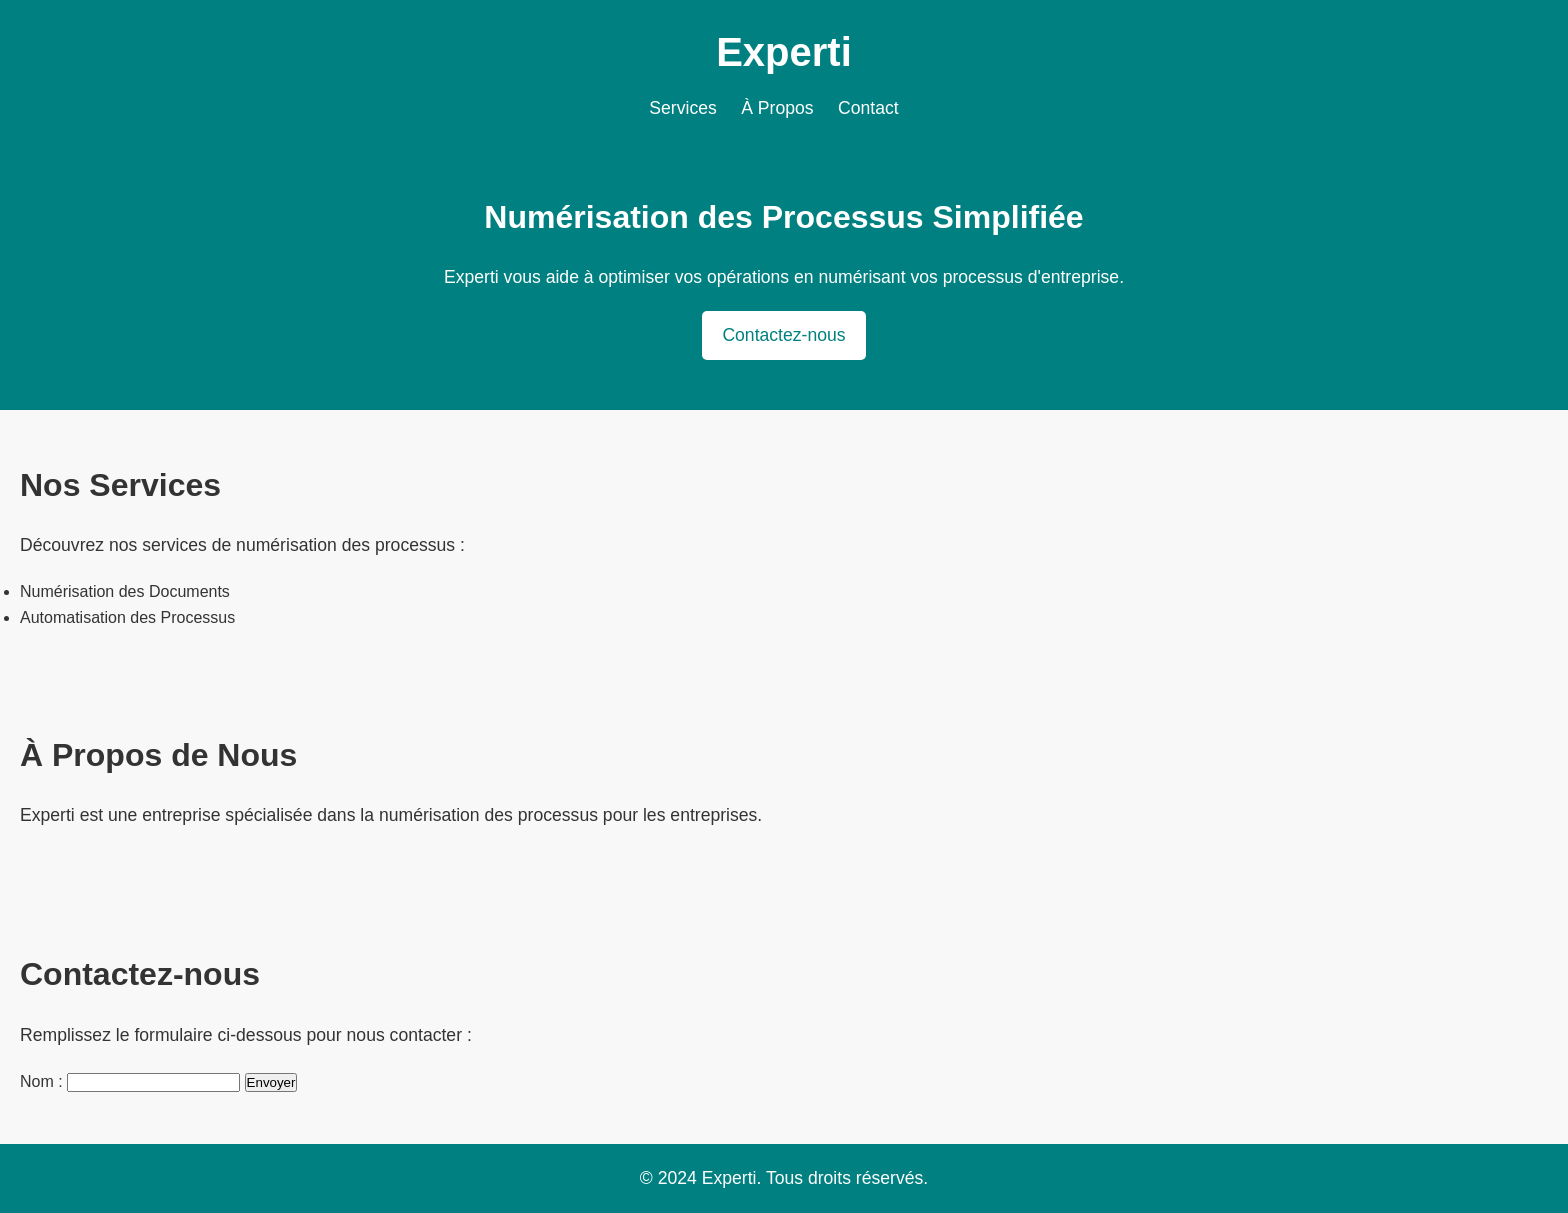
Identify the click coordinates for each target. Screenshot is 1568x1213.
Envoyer (271, 1082)
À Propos (777, 108)
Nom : (41, 1081)
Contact (868, 108)
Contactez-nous (783, 335)
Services (682, 108)
